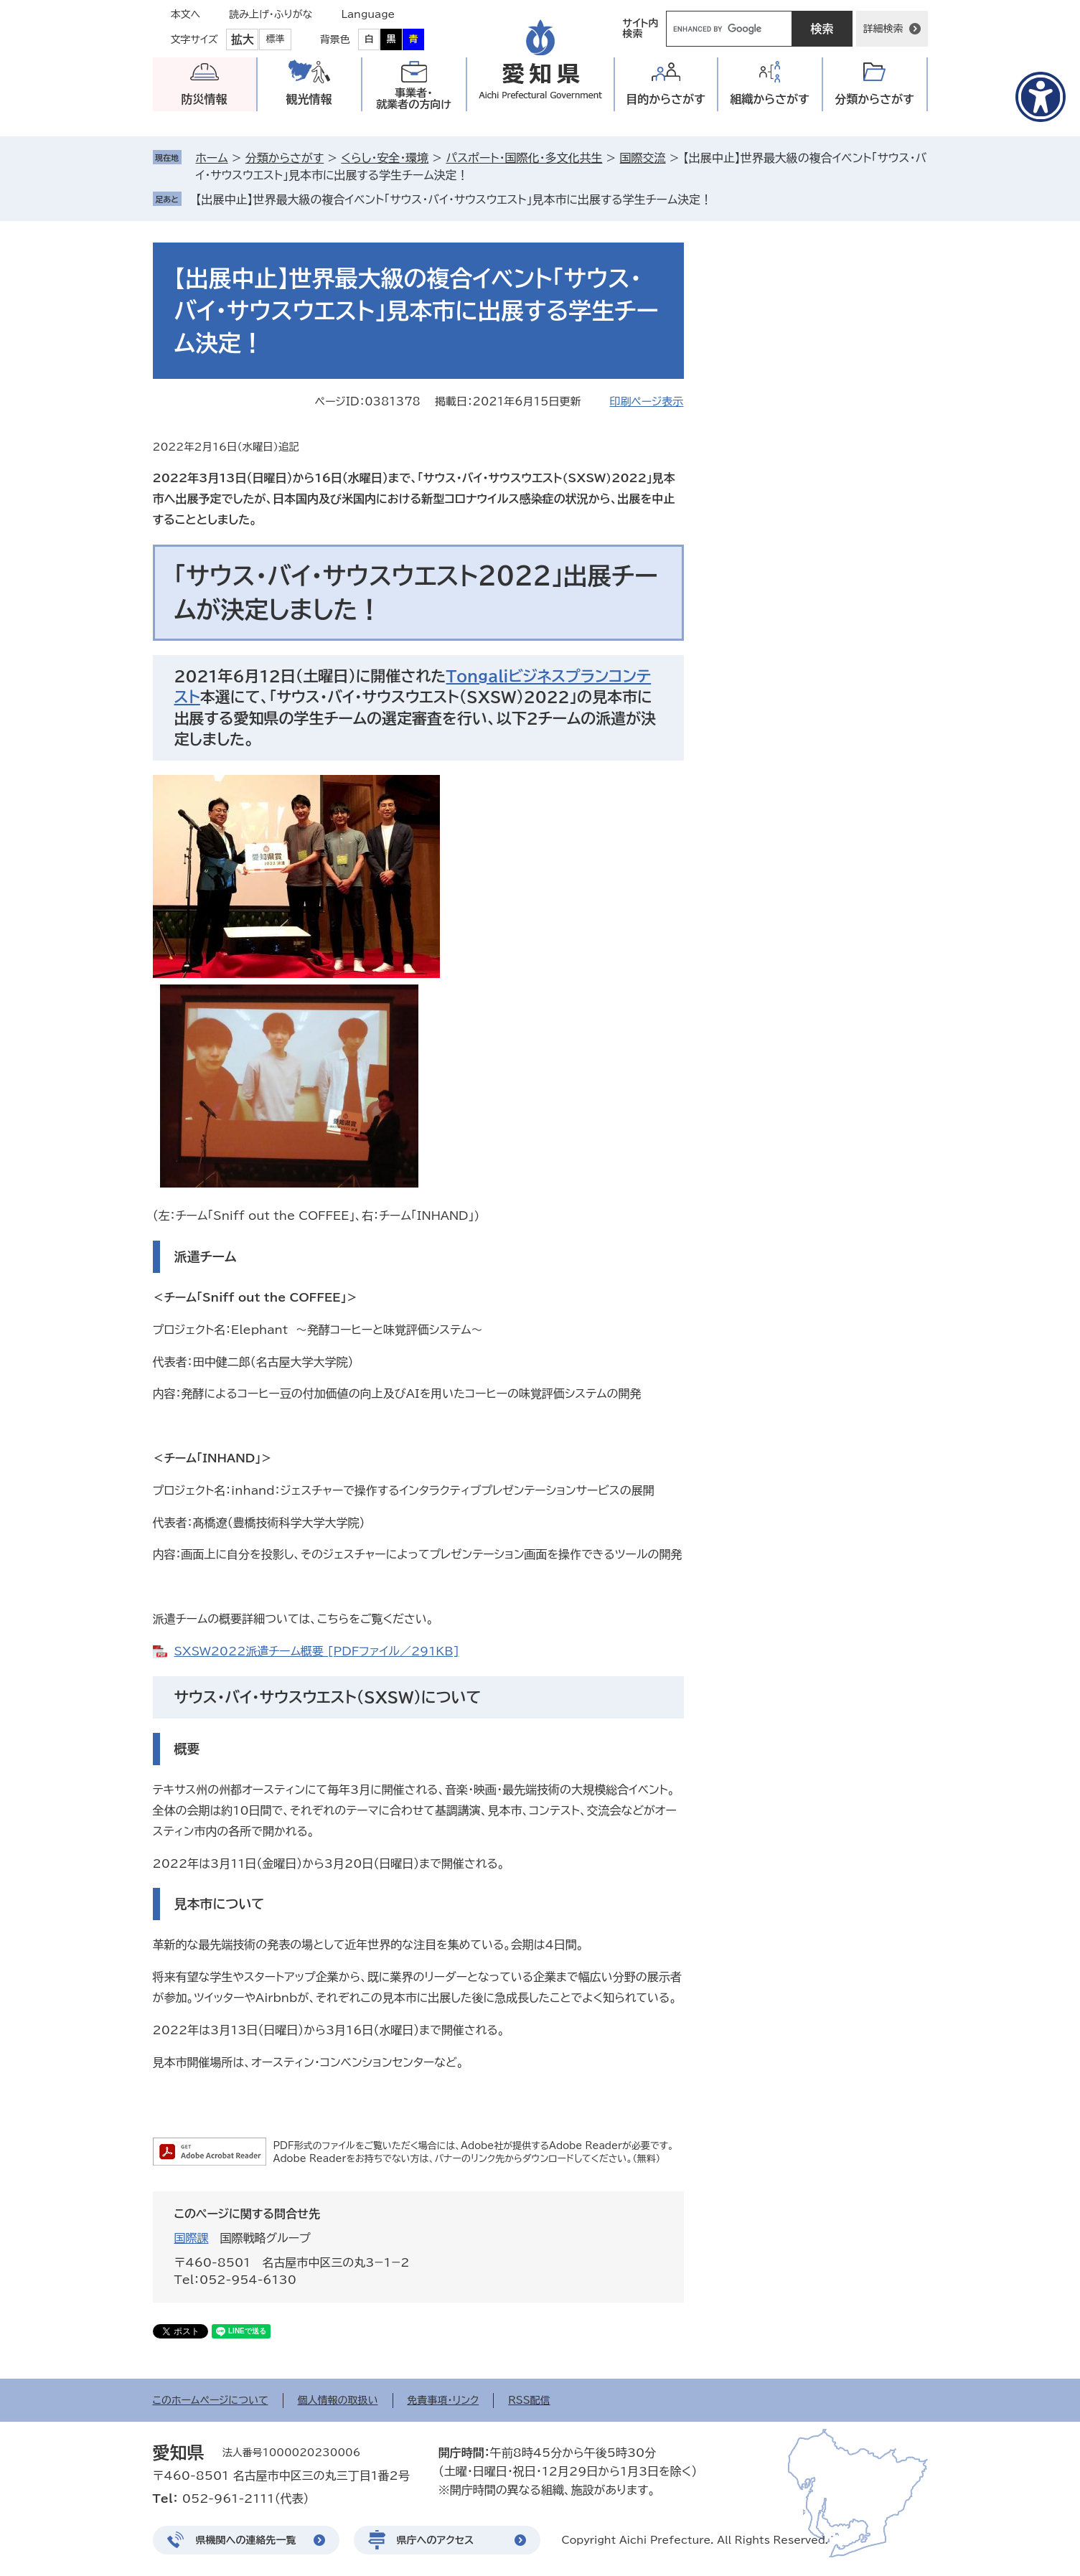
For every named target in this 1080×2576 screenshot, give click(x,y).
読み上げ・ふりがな (270, 14)
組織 (769, 99)
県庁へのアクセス (435, 2540)
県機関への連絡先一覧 (246, 2540)
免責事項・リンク (443, 2400)
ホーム (212, 158)
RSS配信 (529, 2400)
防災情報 (204, 99)
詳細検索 (883, 29)
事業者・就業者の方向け (413, 99)
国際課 (191, 2238)
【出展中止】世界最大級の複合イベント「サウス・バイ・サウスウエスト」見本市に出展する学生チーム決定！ (454, 199)
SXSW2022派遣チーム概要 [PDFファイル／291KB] (316, 1651)
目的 (665, 99)
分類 (874, 99)
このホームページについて (210, 2400)
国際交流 (643, 158)
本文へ (186, 14)
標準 (275, 39)
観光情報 (309, 99)
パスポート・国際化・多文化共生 (524, 158)
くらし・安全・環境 (384, 158)
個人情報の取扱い (338, 2400)
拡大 (242, 39)
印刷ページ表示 (646, 401)
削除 (721, 199)
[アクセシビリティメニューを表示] (1040, 97)
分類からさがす (284, 158)
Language (368, 14)
